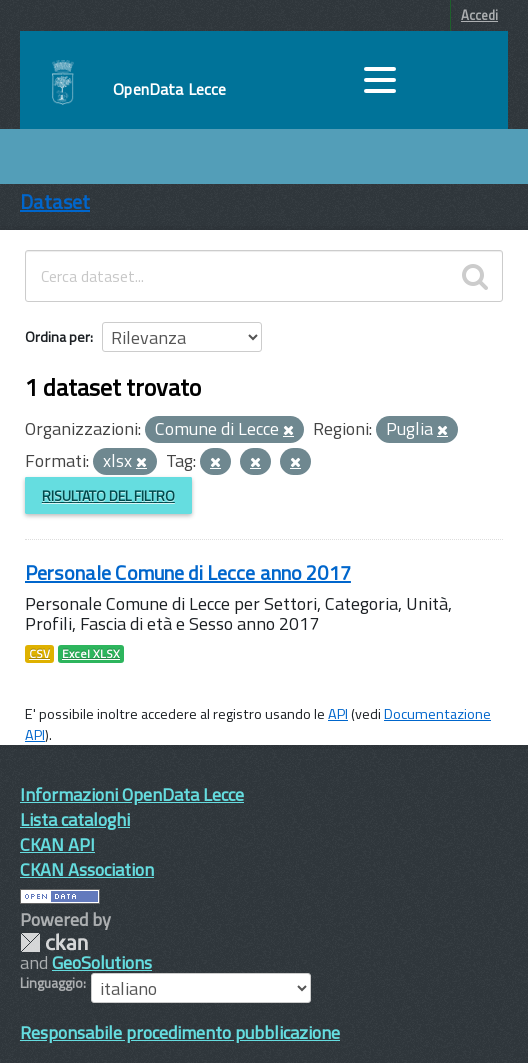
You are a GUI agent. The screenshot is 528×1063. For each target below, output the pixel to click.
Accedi (479, 15)
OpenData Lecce (169, 89)
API (338, 714)
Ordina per (57, 336)
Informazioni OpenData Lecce (132, 794)
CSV (39, 654)
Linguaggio (51, 983)
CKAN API (57, 844)
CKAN (54, 942)
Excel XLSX (91, 654)
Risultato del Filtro (108, 495)
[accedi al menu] (380, 80)
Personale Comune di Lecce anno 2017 (188, 572)
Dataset (55, 201)
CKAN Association (87, 869)
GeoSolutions (102, 962)
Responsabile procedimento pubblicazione (180, 1032)
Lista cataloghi (75, 819)
